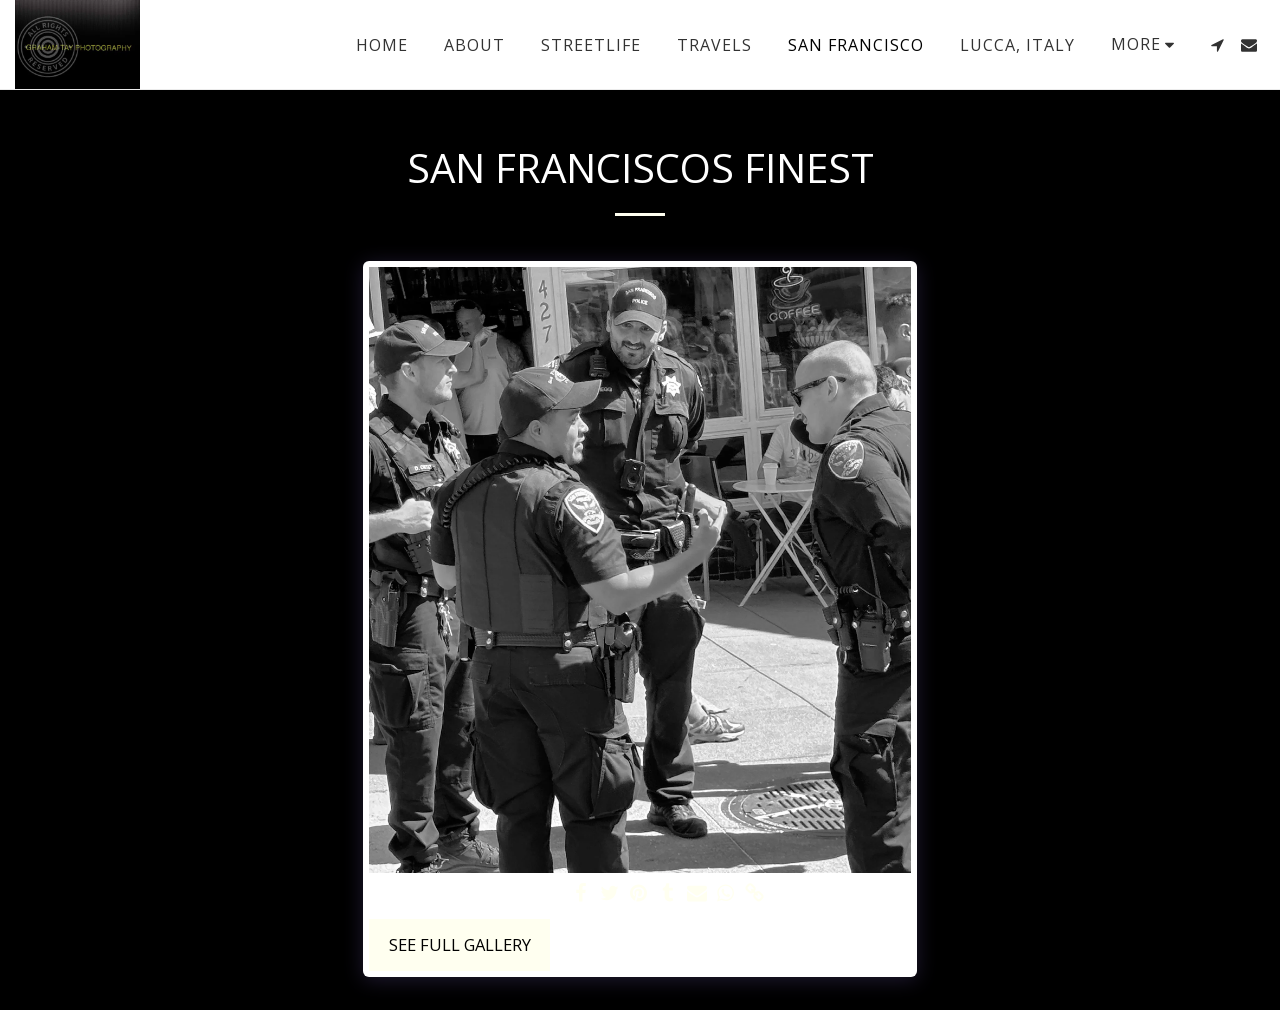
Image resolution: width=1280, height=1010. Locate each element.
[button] (1217, 45)
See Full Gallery (460, 944)
